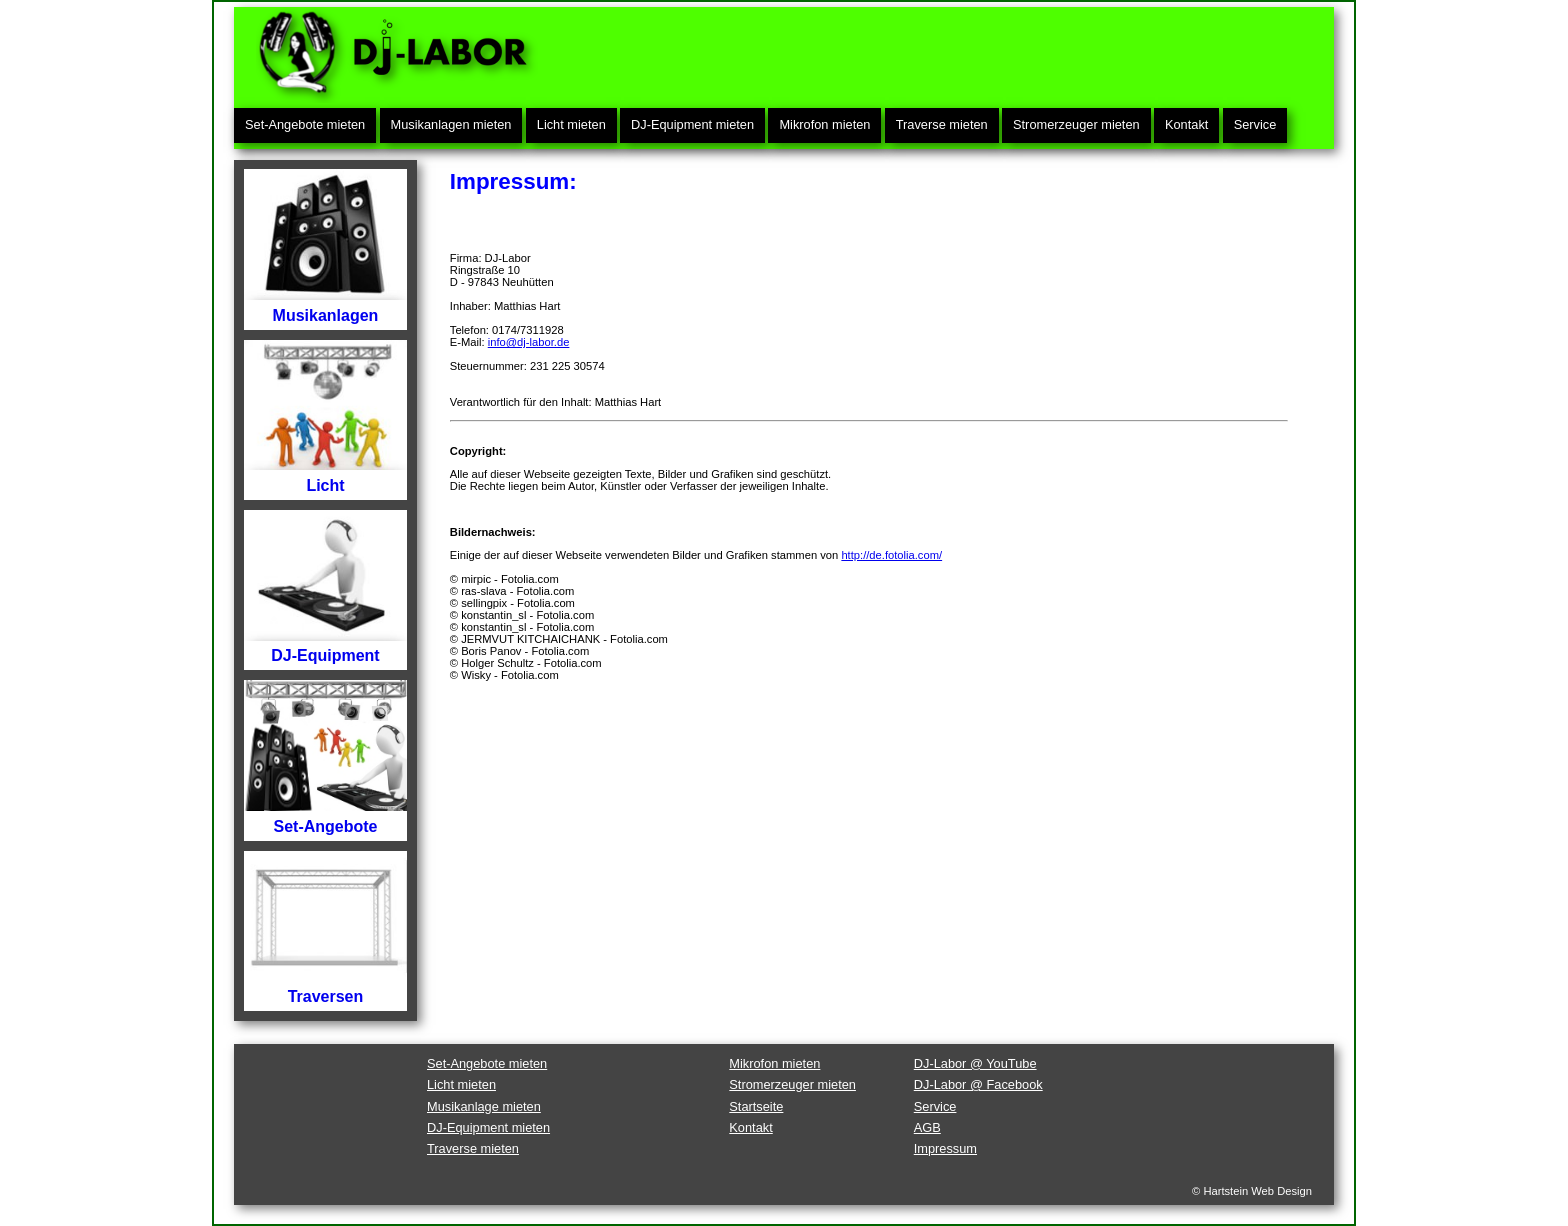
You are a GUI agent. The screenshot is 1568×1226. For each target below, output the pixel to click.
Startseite (756, 1106)
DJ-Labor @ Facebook (978, 1084)
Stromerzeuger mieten (1076, 124)
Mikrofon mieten (824, 124)
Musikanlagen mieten (451, 124)
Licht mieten (571, 124)
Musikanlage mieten (484, 1106)
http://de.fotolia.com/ (891, 555)
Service (1255, 124)
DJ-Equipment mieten (692, 124)
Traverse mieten (942, 124)
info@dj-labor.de (529, 342)
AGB (927, 1127)
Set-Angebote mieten (305, 124)
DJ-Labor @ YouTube (975, 1063)
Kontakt (1186, 124)
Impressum (945, 1148)
